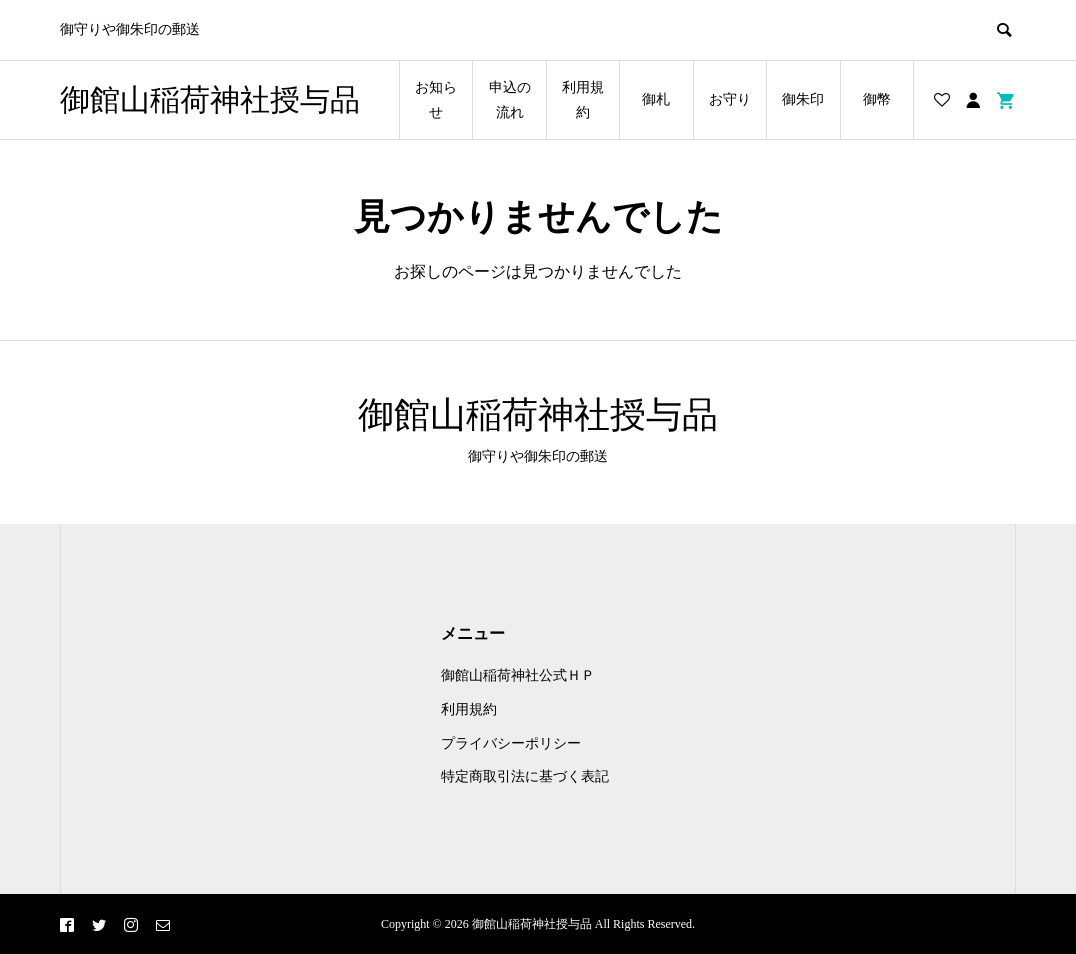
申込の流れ (510, 100)
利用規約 (583, 100)
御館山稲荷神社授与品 (210, 99)
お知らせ (436, 100)
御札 (656, 99)
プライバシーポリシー (511, 743)
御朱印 (803, 99)
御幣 (877, 99)
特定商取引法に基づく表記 (525, 776)
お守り (730, 99)
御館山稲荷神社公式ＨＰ (518, 675)
